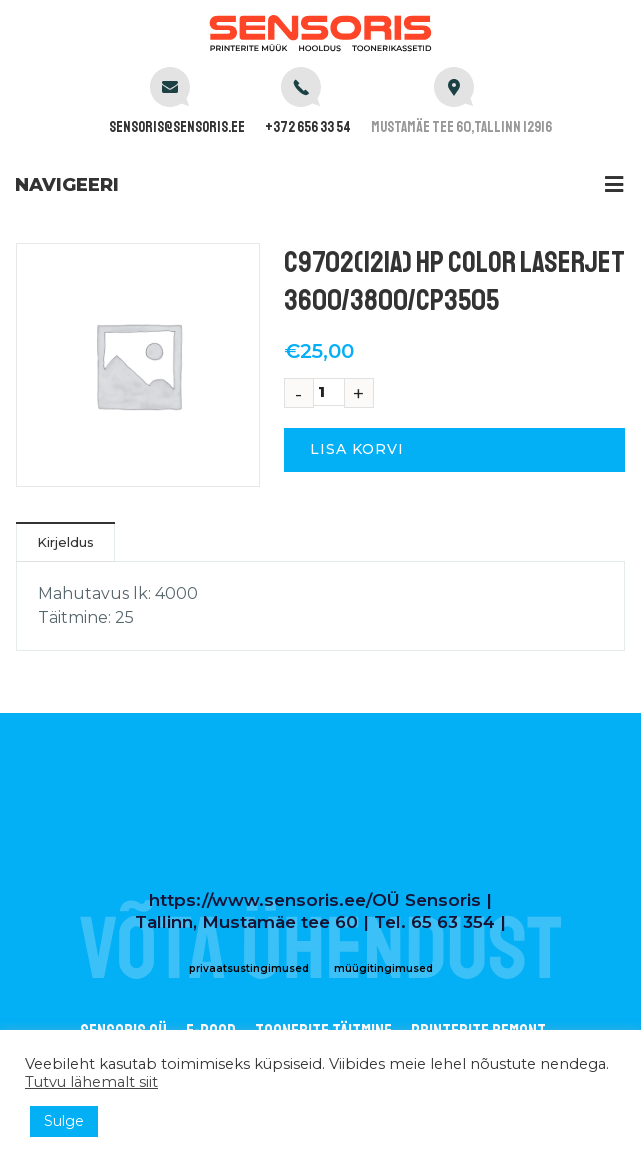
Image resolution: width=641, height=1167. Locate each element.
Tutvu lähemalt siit (91, 1082)
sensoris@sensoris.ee (177, 127)
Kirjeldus (65, 542)
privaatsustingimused (249, 968)
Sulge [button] (64, 1121)
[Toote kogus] (329, 392)
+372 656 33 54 (308, 127)
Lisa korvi (357, 449)
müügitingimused (383, 968)
